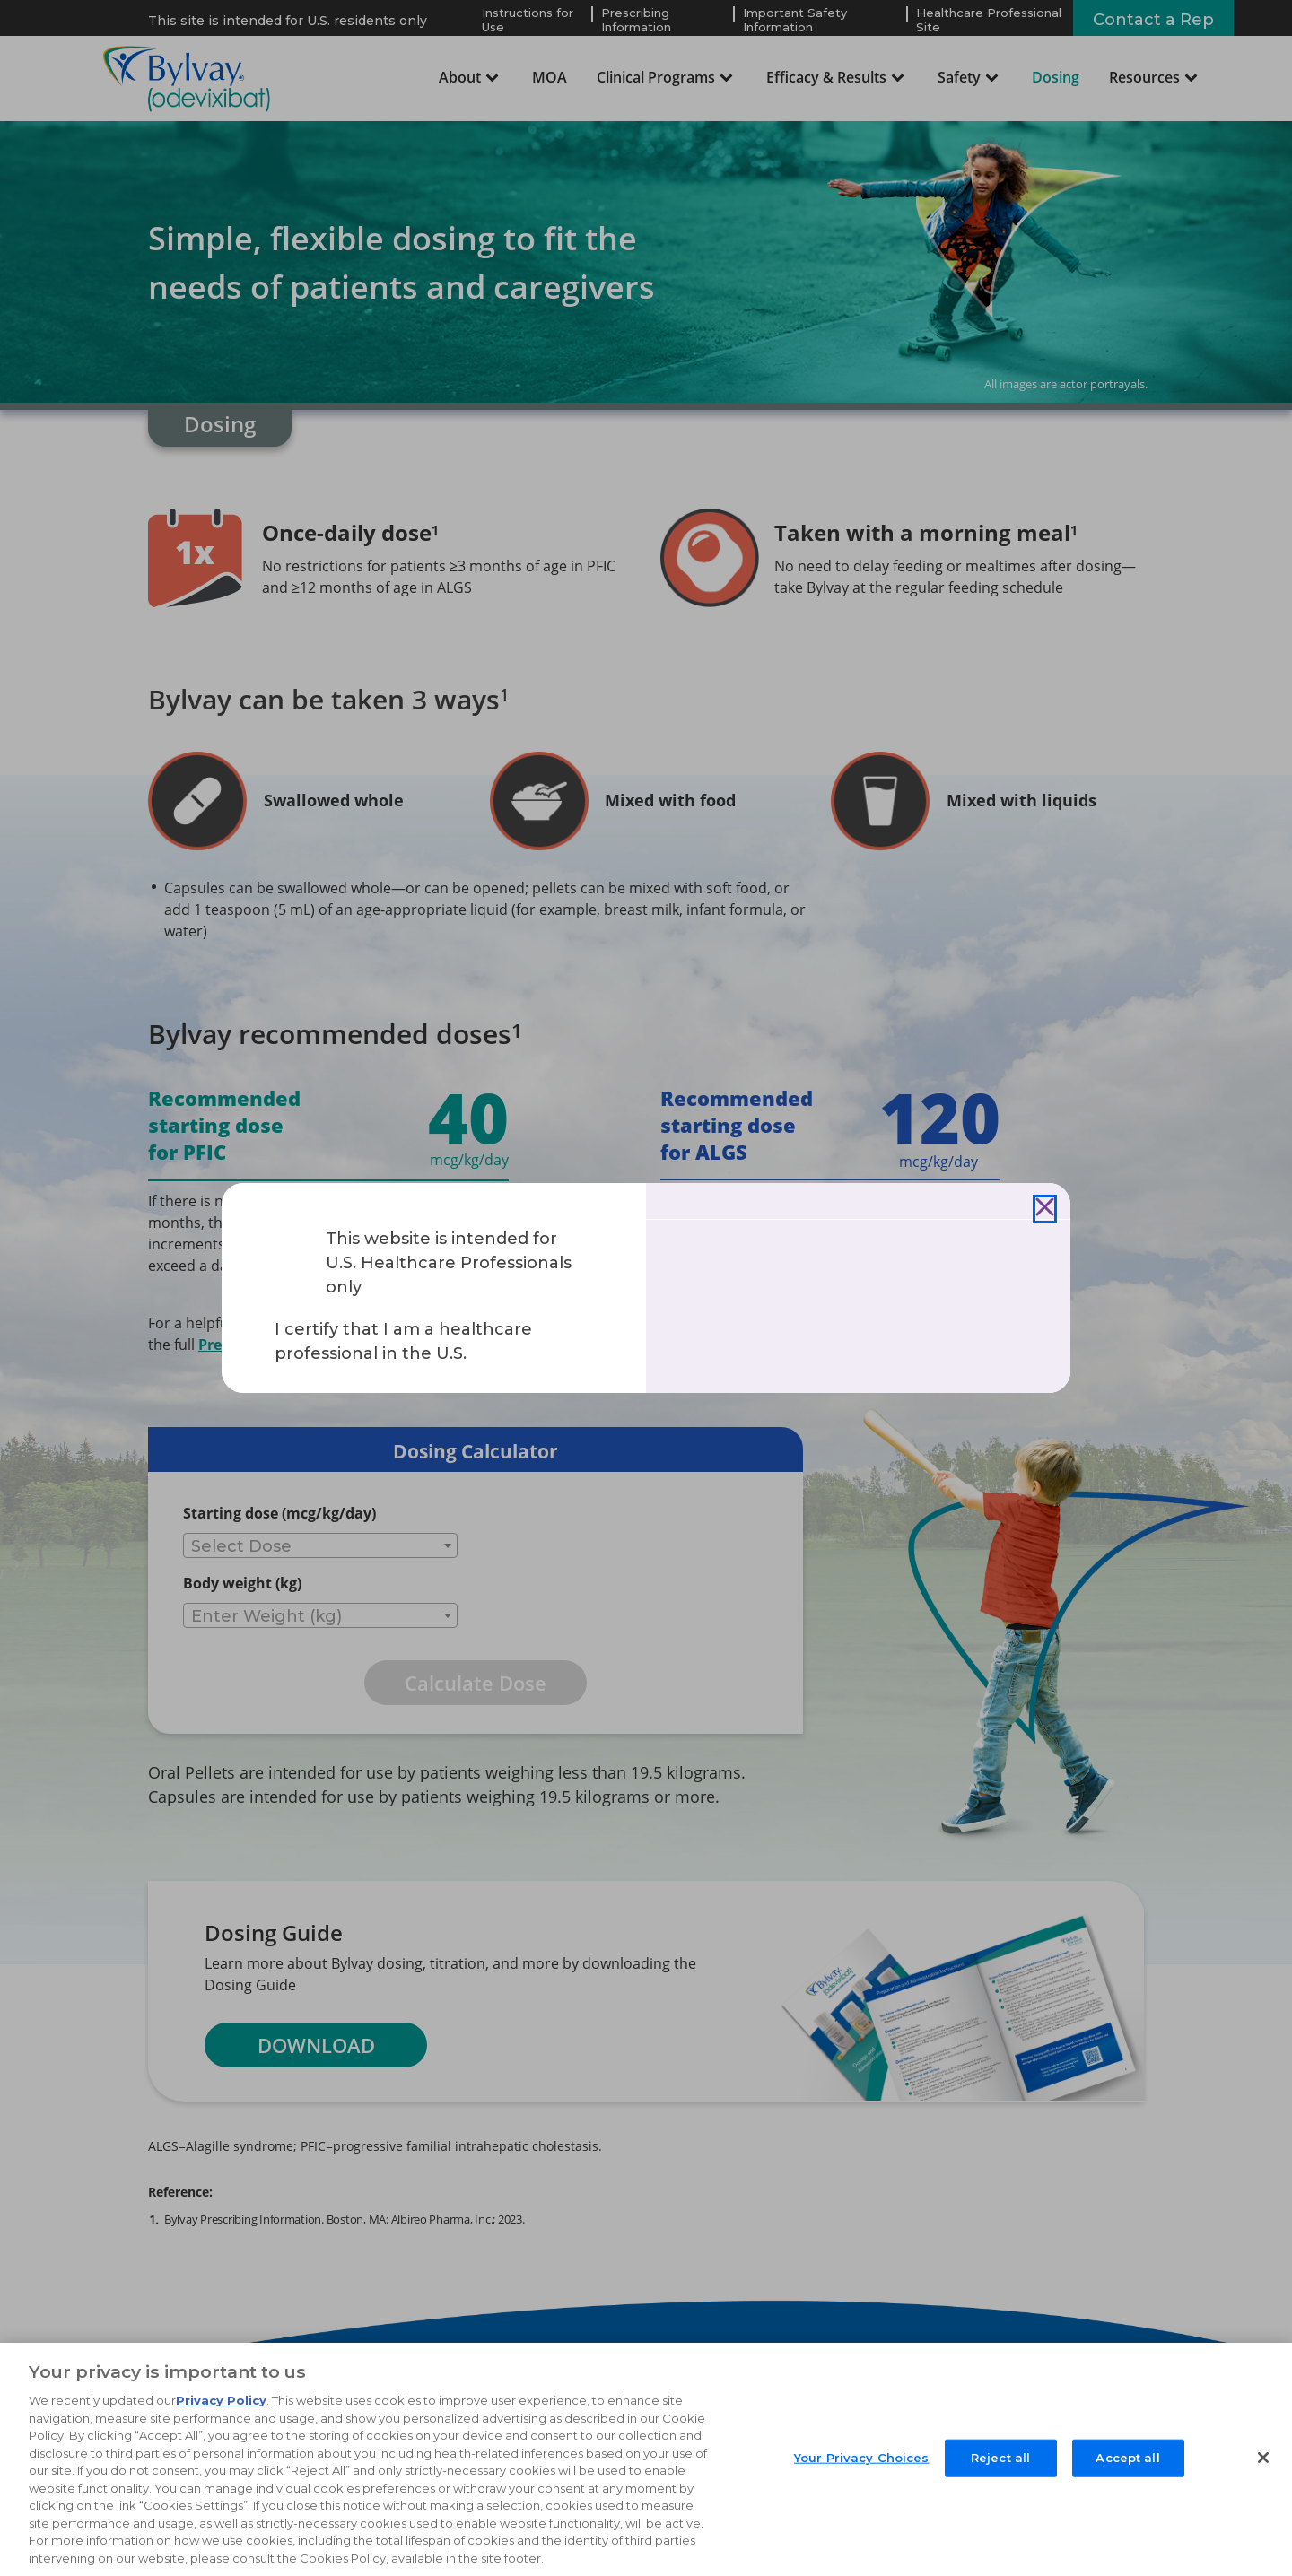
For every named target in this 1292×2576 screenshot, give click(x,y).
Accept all (1127, 2468)
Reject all (1000, 2468)
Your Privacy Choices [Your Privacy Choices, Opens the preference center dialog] (862, 2468)
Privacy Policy (221, 2412)
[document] (646, 1288)
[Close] (1044, 1209)
